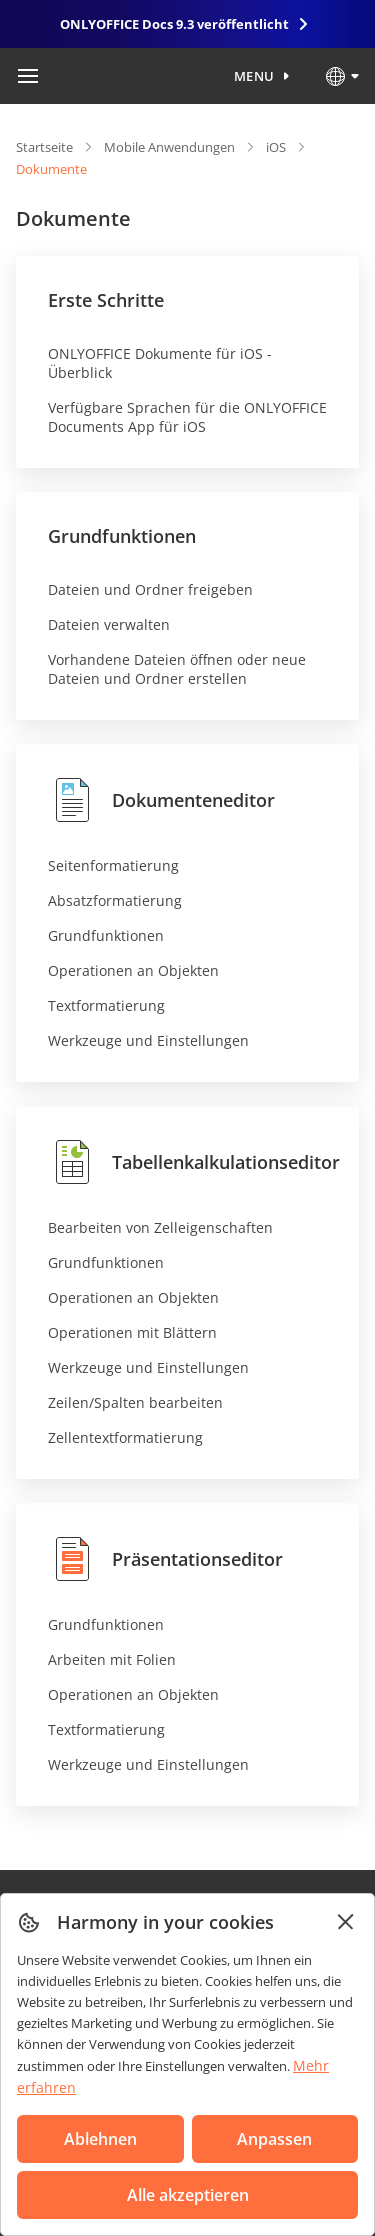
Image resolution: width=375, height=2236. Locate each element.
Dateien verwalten (109, 624)
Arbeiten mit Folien (112, 1659)
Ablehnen (100, 2139)
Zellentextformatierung (125, 1437)
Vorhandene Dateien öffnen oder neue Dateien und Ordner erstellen (177, 669)
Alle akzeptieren (188, 2195)
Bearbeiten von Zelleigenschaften (160, 1227)
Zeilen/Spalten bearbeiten (135, 1402)
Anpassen (274, 2139)
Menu (254, 76)
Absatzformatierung (115, 900)
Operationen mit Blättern (132, 1332)
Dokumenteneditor (161, 800)
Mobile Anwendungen (169, 147)
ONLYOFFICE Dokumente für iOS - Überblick (160, 363)
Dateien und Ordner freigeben (150, 589)
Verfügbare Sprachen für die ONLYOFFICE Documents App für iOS (187, 417)
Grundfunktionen (122, 536)
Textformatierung (106, 1005)
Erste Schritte (106, 300)
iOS (276, 147)
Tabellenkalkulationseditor (194, 1162)
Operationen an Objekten (133, 970)
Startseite (44, 147)
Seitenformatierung (113, 865)
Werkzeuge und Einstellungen (148, 1040)
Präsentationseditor (165, 1559)
